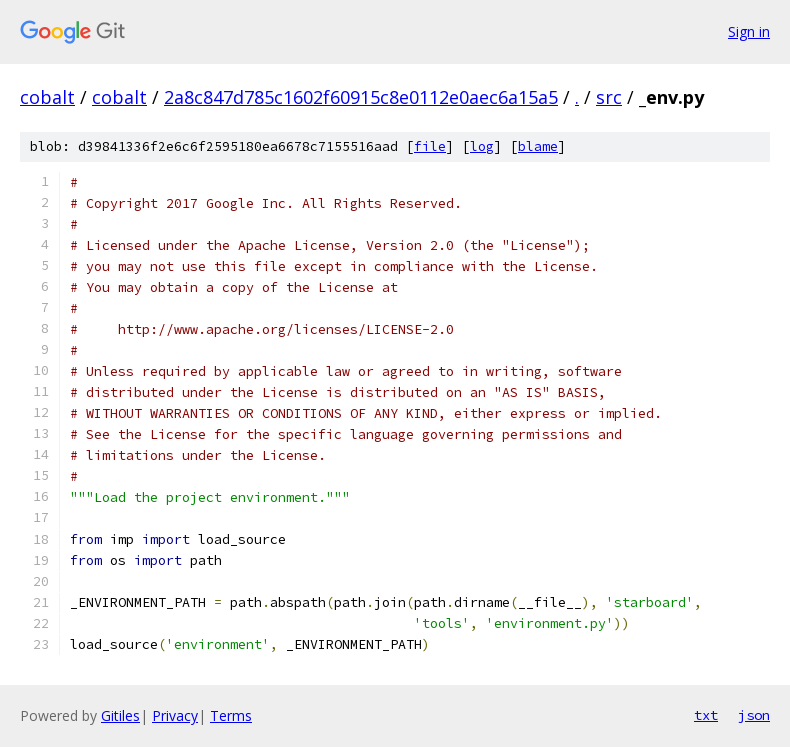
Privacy (175, 715)
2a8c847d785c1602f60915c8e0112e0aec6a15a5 (361, 97)
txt (706, 715)
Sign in (749, 31)
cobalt (47, 97)
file (430, 146)
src (609, 97)
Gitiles (120, 715)
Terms (231, 715)
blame (538, 146)
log (482, 146)
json (754, 715)
